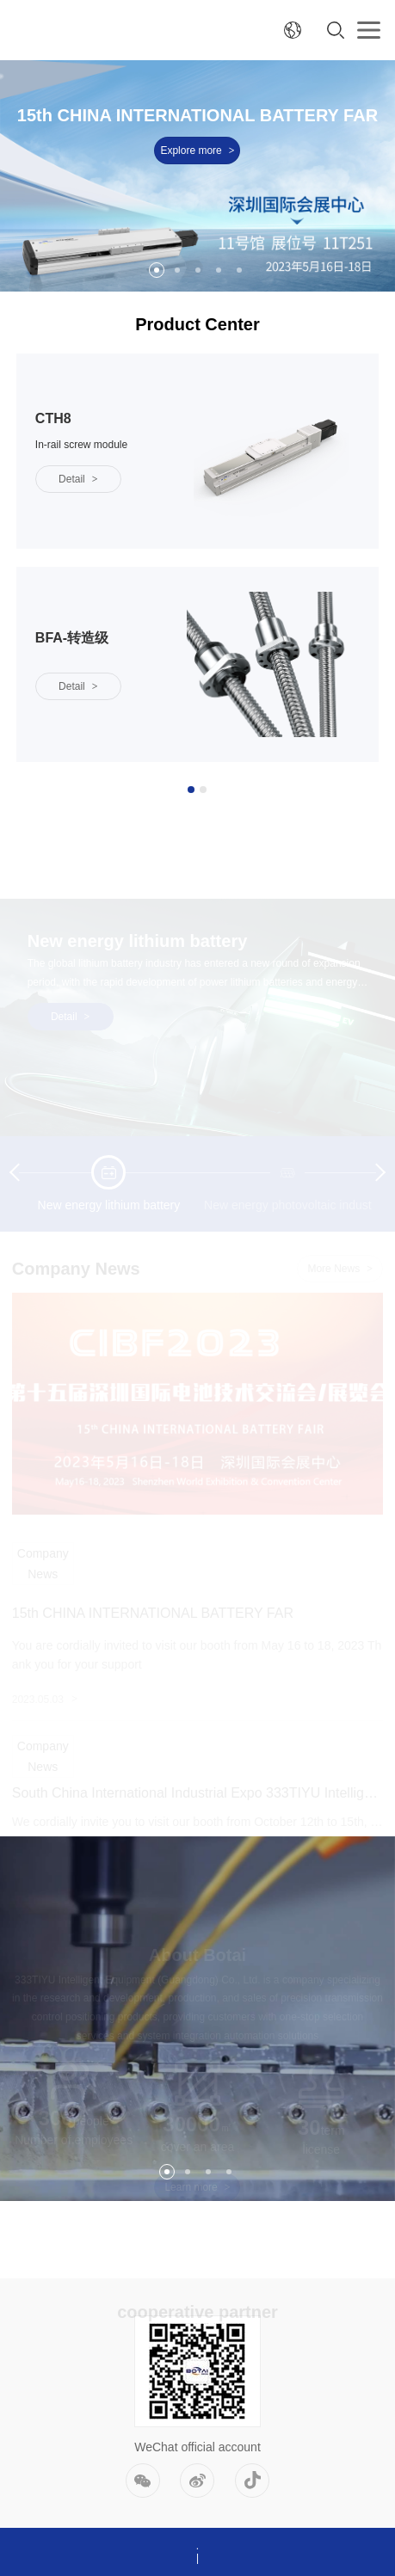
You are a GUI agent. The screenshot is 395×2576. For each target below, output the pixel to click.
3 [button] (198, 270)
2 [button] (177, 270)
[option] (197, 176)
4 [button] (218, 270)
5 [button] (239, 270)
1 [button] (156, 270)
